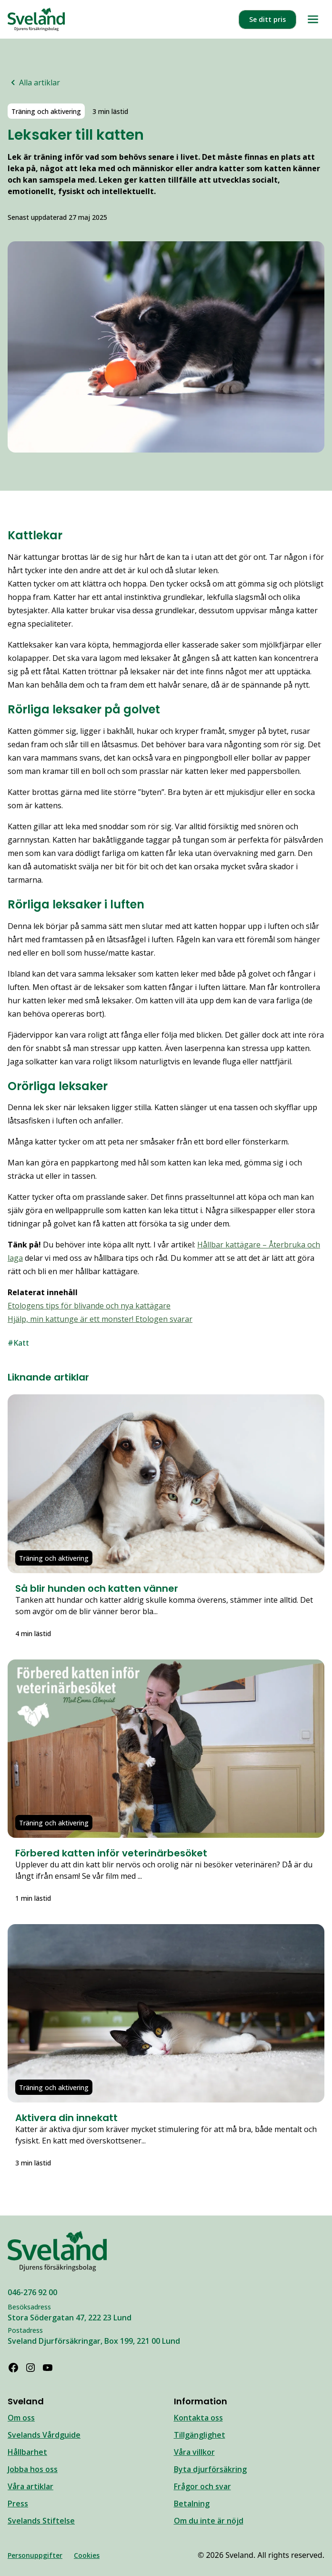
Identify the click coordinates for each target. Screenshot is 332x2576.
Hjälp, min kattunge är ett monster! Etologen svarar (100, 1319)
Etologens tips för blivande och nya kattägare (89, 1305)
